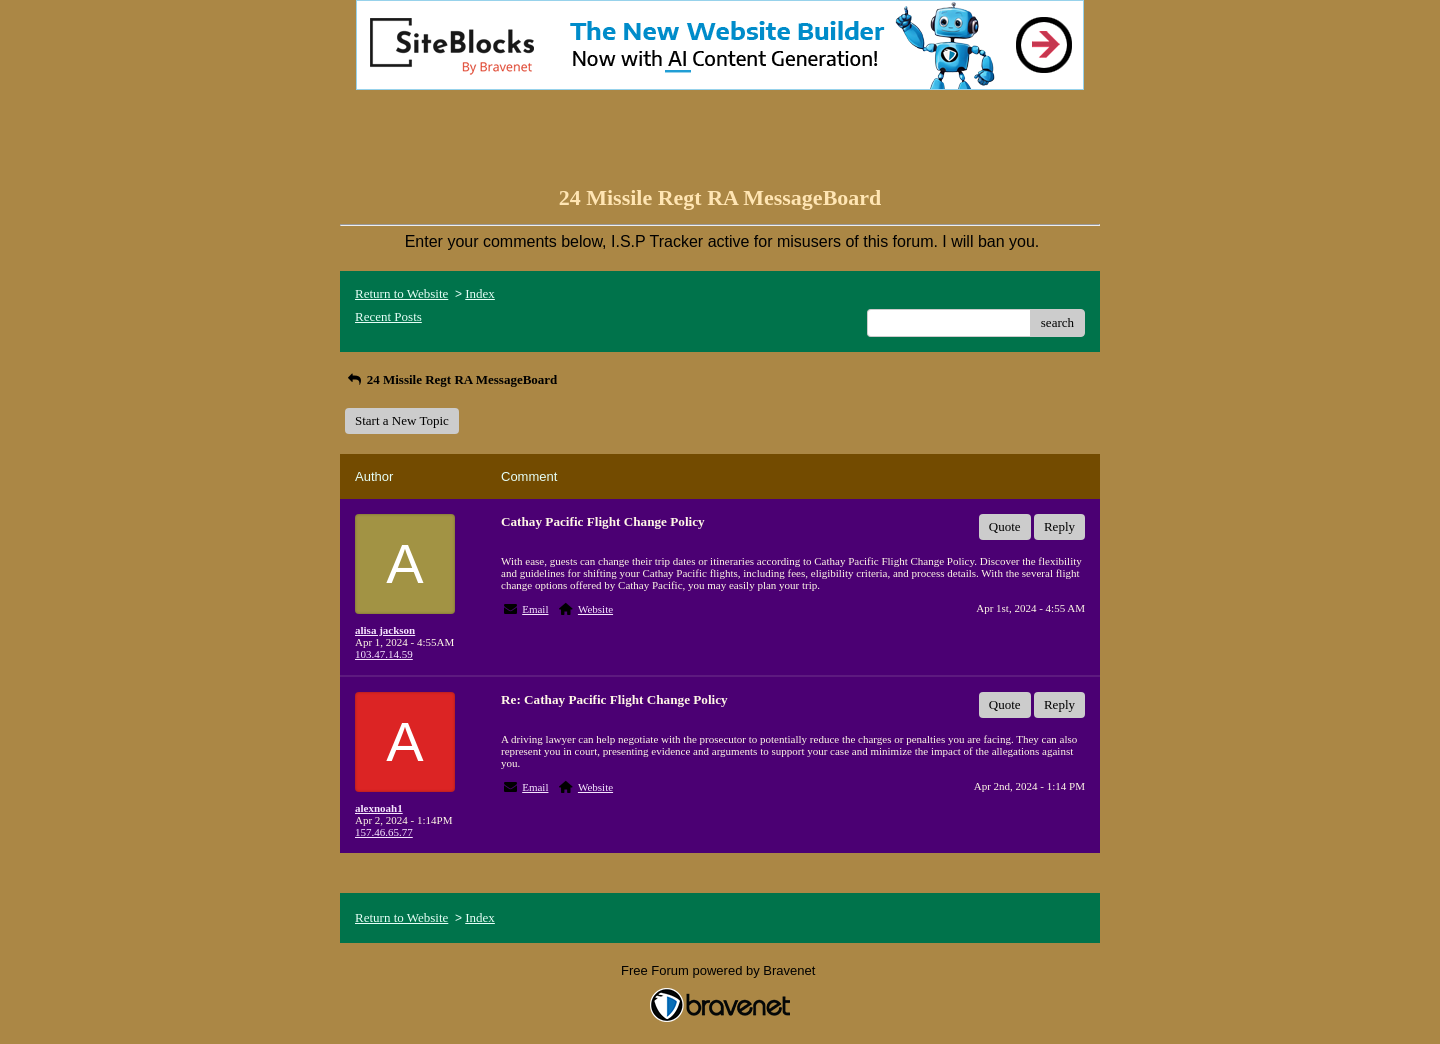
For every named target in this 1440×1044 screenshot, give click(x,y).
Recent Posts (388, 316)
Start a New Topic (402, 420)
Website (595, 609)
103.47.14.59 (384, 654)
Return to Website (401, 293)
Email (535, 609)
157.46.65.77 (384, 832)
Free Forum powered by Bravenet (720, 970)
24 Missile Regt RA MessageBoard (451, 379)
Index (480, 293)
